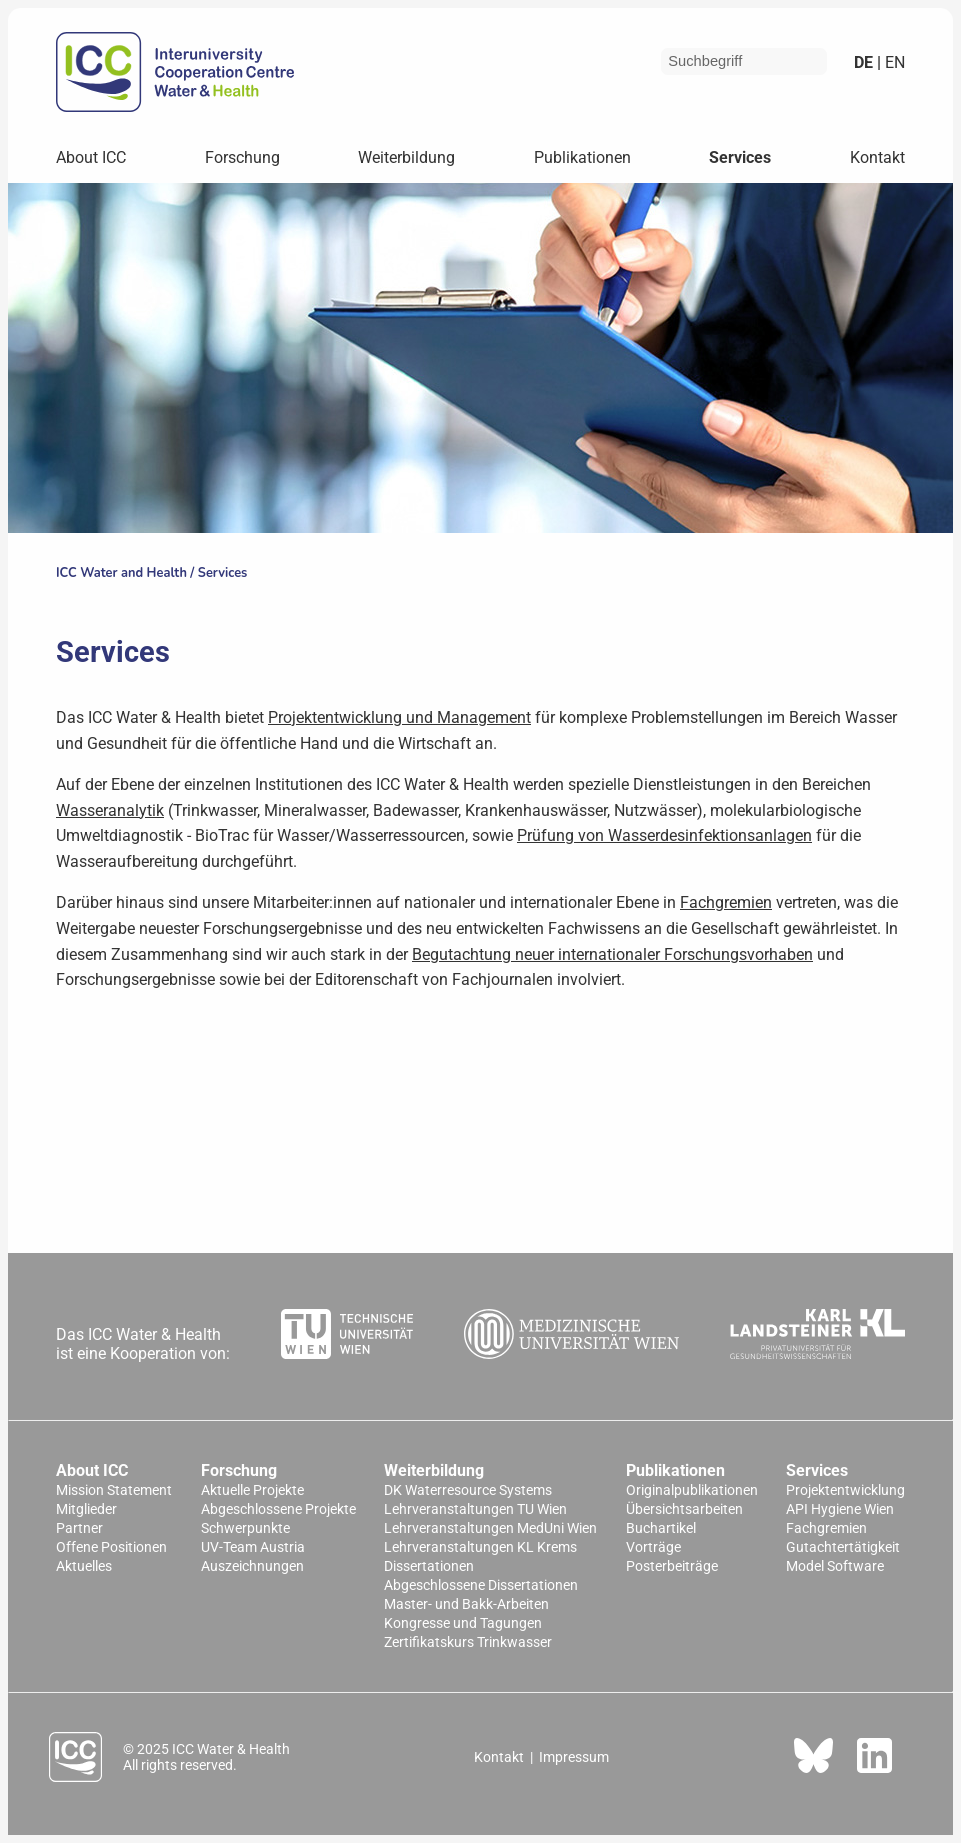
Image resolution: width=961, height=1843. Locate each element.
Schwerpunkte (245, 1528)
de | (867, 62)
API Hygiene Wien (840, 1509)
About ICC (91, 157)
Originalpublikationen (692, 1490)
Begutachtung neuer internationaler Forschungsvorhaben (612, 954)
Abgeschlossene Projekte (278, 1509)
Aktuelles (84, 1566)
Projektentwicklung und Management (399, 717)
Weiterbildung (406, 157)
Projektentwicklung (845, 1490)
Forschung (242, 157)
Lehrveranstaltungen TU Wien (475, 1509)
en (893, 62)
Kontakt (877, 157)
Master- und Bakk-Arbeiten (466, 1604)
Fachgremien (726, 902)
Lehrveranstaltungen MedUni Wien (490, 1528)
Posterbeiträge (672, 1566)
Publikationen (582, 157)
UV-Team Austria (253, 1547)
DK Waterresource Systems (468, 1490)
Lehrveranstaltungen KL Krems (480, 1547)
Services (740, 157)
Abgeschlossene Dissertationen (481, 1585)
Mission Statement (114, 1490)
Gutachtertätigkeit (843, 1547)
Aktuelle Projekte (252, 1490)
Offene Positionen (111, 1547)
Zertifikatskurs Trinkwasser (468, 1642)
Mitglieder (86, 1509)
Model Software (835, 1566)
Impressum (574, 1757)
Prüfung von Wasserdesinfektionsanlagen (664, 835)
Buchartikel (661, 1528)
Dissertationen (429, 1566)
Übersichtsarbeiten (684, 1509)
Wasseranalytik (110, 810)
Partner (79, 1528)
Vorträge (653, 1547)
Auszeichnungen (252, 1566)
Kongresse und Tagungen (463, 1623)
